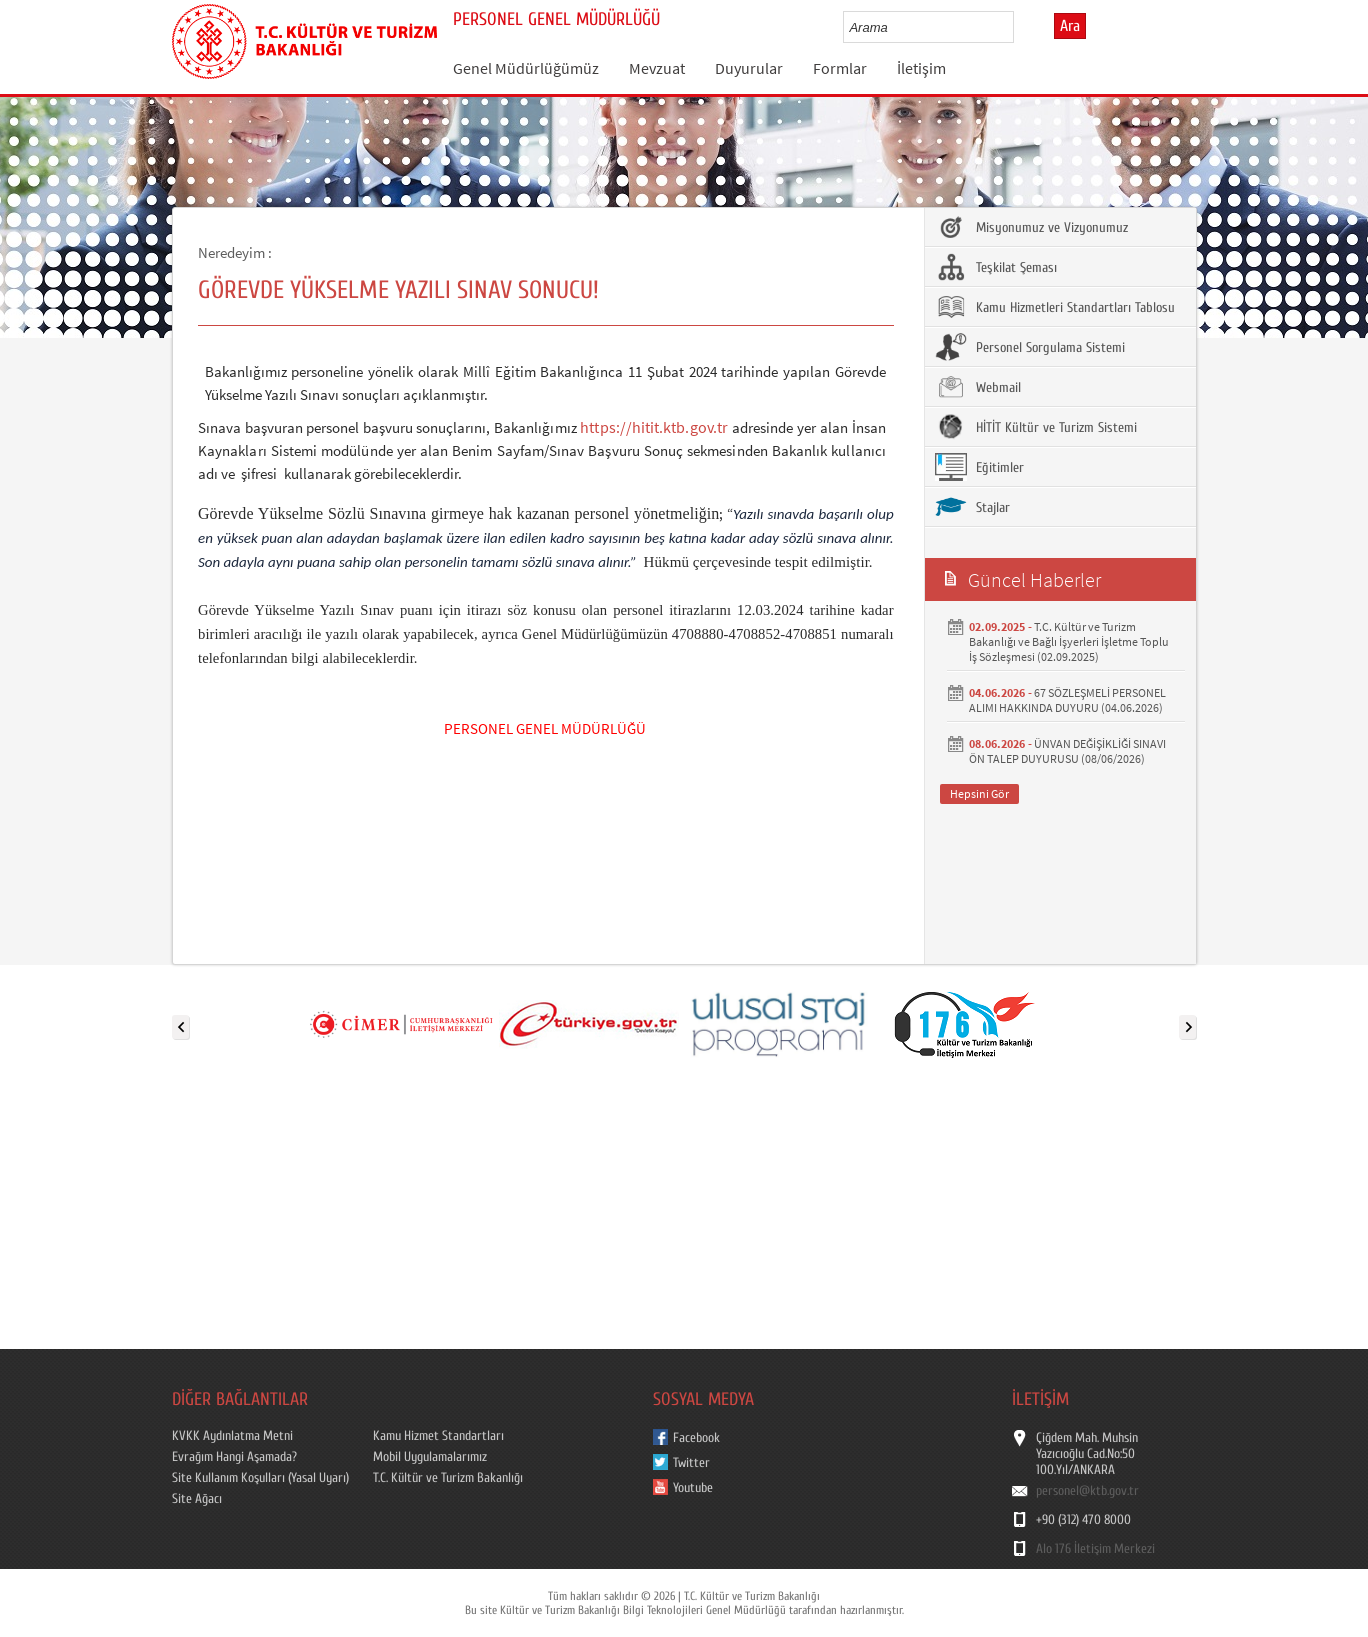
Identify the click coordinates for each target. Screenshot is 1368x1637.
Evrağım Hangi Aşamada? (234, 1457)
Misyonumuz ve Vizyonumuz (1031, 227)
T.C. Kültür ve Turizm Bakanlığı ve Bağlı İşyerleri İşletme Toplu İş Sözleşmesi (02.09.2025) (1069, 641)
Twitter (691, 1463)
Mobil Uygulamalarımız (430, 1457)
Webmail (978, 387)
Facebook (696, 1438)
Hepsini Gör (979, 793)
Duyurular (749, 68)
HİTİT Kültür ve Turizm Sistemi (1036, 427)
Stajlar (972, 507)
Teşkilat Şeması (996, 267)
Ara (1070, 26)
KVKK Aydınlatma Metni (232, 1436)
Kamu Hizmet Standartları (438, 1436)
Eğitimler (979, 467)
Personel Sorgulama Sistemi (1030, 347)
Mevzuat (657, 68)
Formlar (840, 68)
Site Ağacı (197, 1499)
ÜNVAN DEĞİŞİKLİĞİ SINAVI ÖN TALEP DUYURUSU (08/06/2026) (1067, 751)
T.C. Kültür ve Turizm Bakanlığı (448, 1478)
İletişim (921, 68)
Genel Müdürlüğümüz (526, 68)
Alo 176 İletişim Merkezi (1095, 1549)
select (1019, 27)
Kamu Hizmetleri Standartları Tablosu (1055, 307)
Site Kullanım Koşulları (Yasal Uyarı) (260, 1478)
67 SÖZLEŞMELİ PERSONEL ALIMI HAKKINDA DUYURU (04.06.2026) (1067, 700)
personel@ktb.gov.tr (1087, 1491)
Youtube (693, 1488)
